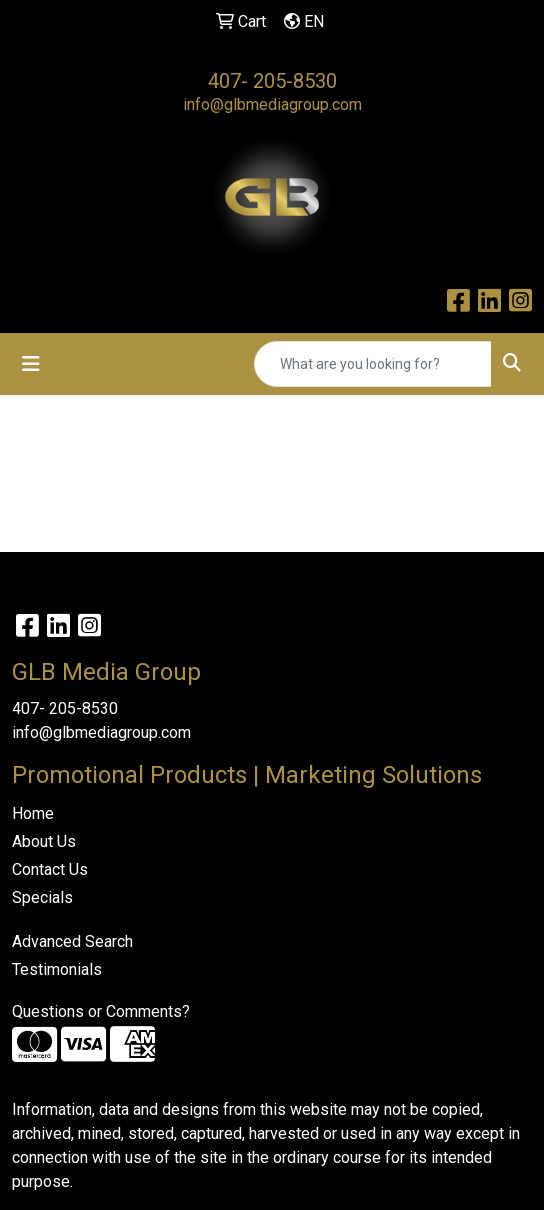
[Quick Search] (373, 364)
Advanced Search (72, 941)
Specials (42, 897)
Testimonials (57, 969)
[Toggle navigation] (31, 364)
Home (33, 813)
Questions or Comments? (101, 1011)
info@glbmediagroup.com (272, 104)
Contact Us (50, 869)
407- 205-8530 (272, 81)
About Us (44, 841)
